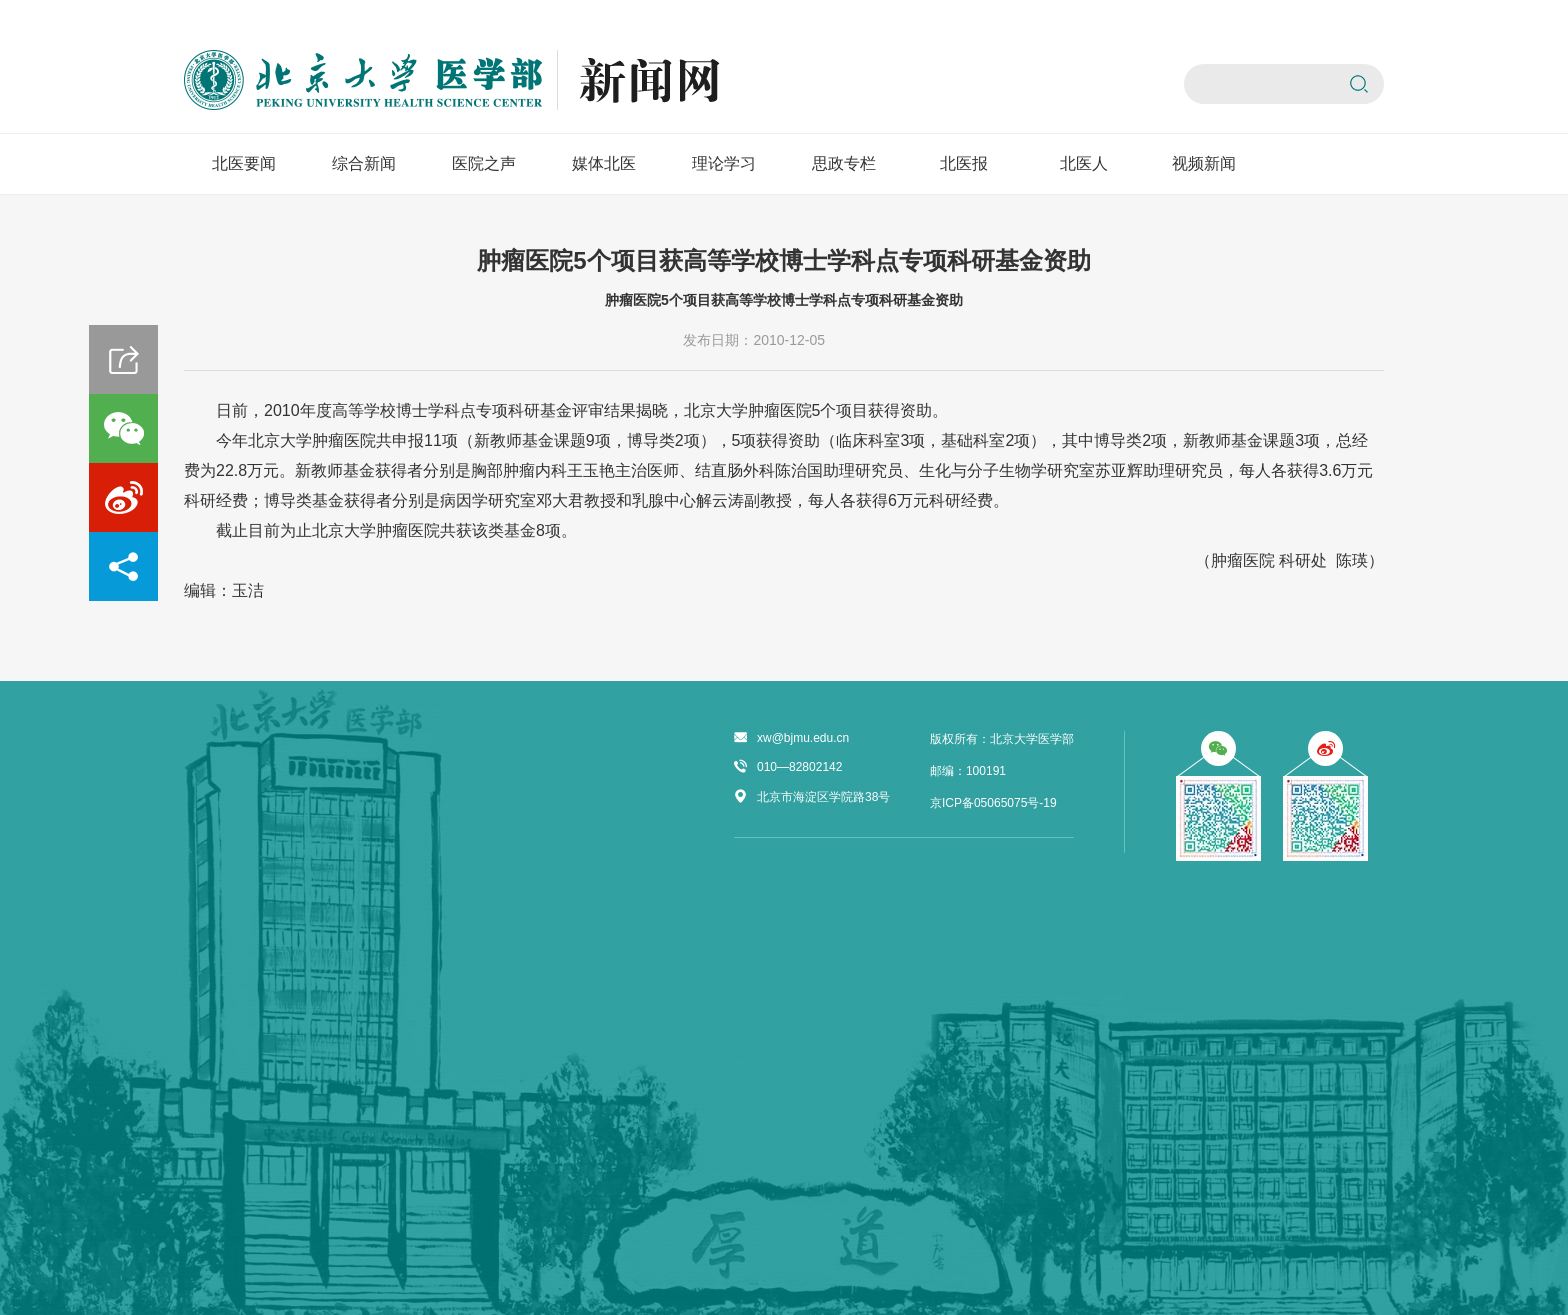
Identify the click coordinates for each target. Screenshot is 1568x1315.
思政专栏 (844, 163)
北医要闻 (244, 163)
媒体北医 (604, 163)
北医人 (1084, 163)
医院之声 (484, 163)
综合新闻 (364, 163)
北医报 (964, 163)
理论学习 (724, 163)
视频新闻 (1204, 163)
